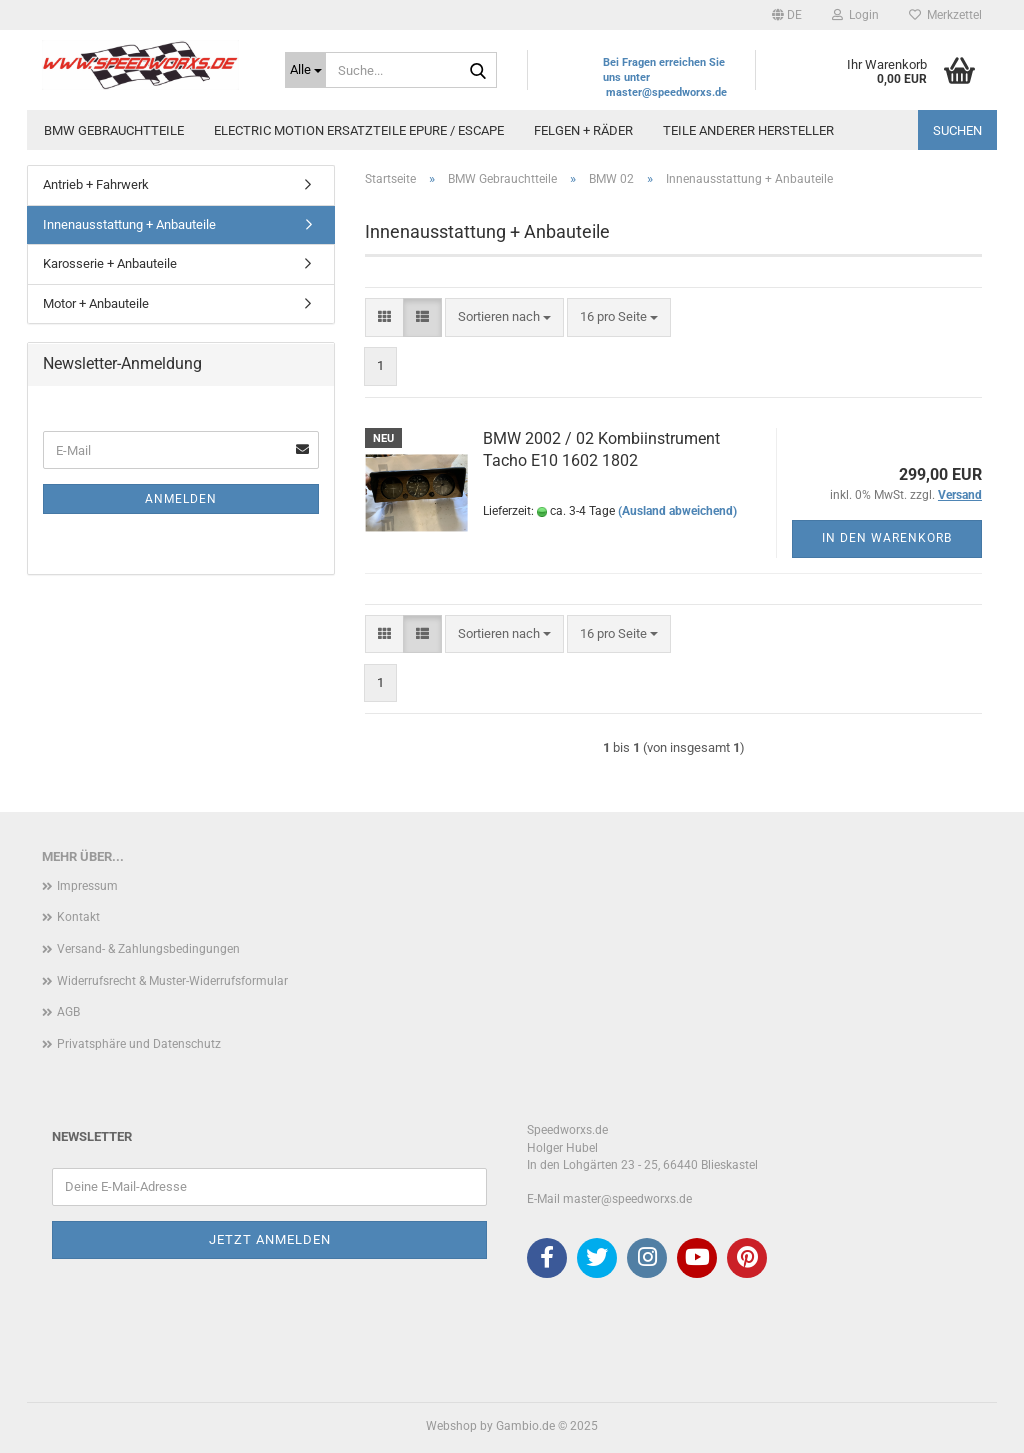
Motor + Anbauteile (96, 303)
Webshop (451, 1426)
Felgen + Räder (583, 130)
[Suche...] (305, 70)
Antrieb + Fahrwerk (96, 184)
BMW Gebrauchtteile (114, 130)
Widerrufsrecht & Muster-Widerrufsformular (172, 981)
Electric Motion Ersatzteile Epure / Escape (359, 130)
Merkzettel (945, 15)
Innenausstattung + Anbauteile (129, 224)
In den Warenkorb (887, 538)
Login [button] (855, 15)
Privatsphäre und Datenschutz (139, 1044)
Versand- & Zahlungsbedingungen (148, 949)
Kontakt (78, 917)
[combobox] (504, 317)
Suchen (957, 130)
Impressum (87, 886)
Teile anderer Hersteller (748, 130)
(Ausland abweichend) (677, 511)
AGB (68, 1012)
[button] (787, 15)
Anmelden (181, 499)
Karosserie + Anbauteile (110, 263)
